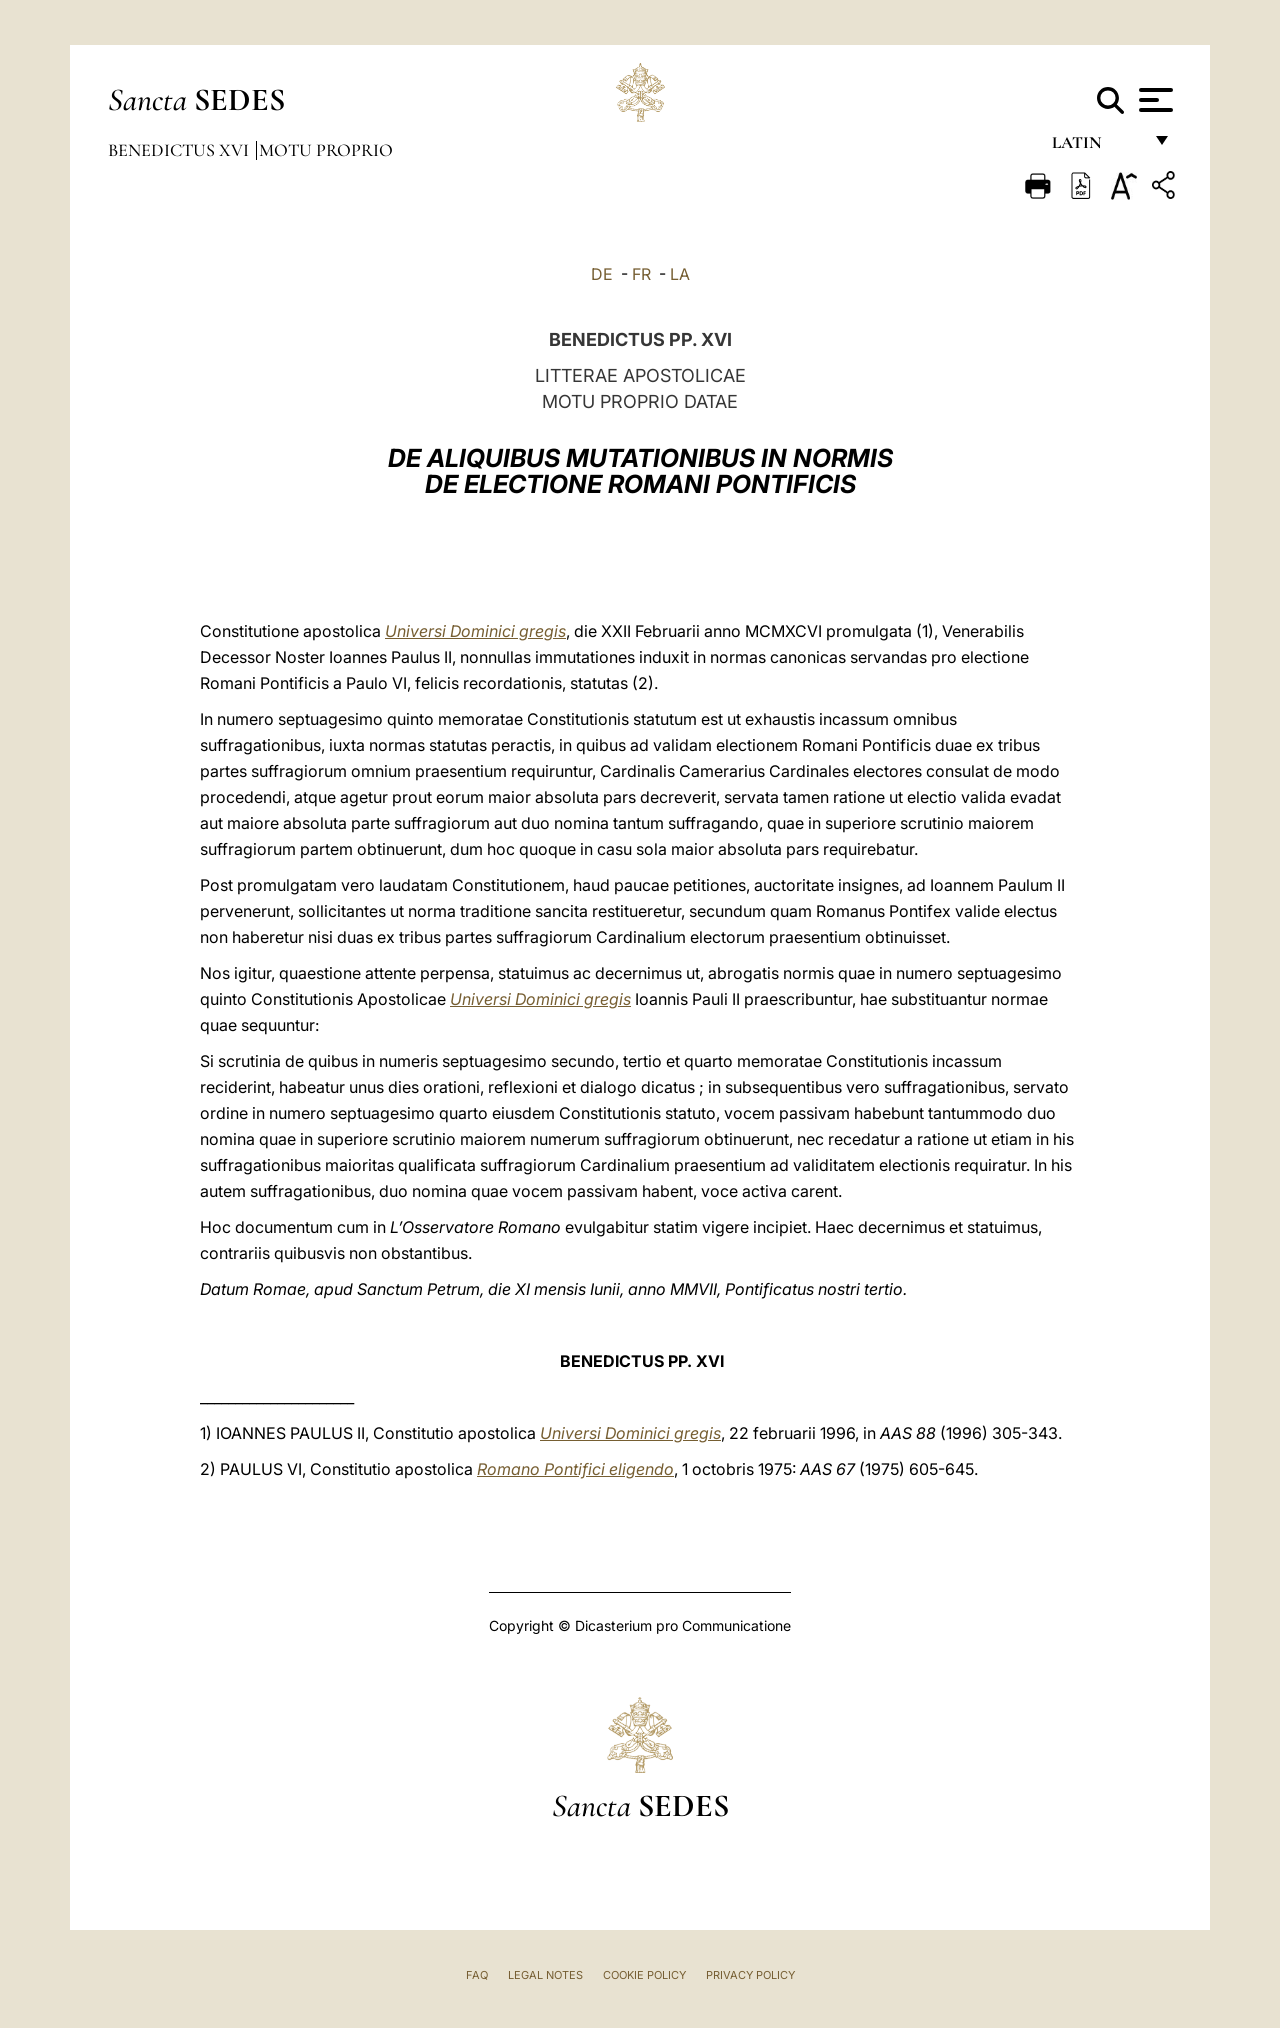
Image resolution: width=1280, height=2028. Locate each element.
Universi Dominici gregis (475, 631)
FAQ (477, 1975)
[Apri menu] (1153, 100)
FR (641, 274)
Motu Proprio (326, 150)
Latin (1096, 147)
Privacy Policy (750, 1975)
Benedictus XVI (180, 150)
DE (602, 274)
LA (680, 274)
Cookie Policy (644, 1975)
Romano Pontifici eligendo (575, 1469)
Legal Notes (545, 1975)
